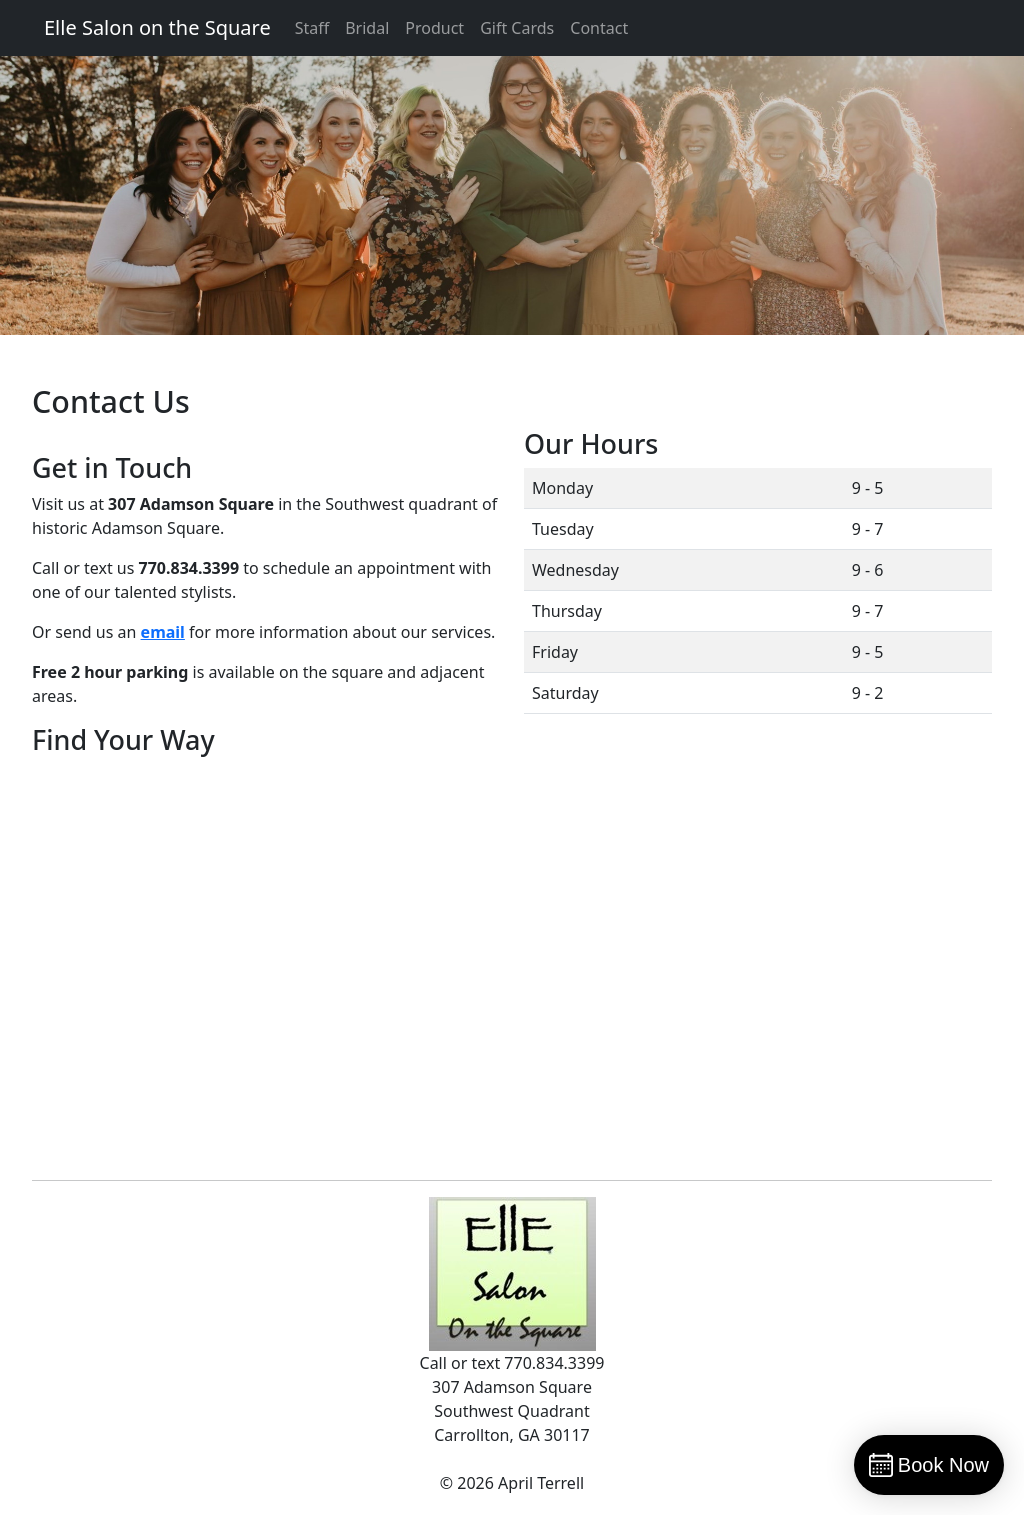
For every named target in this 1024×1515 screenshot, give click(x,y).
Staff (312, 28)
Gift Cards (517, 28)
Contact (599, 28)
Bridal (367, 28)
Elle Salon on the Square (157, 27)
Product (434, 28)
